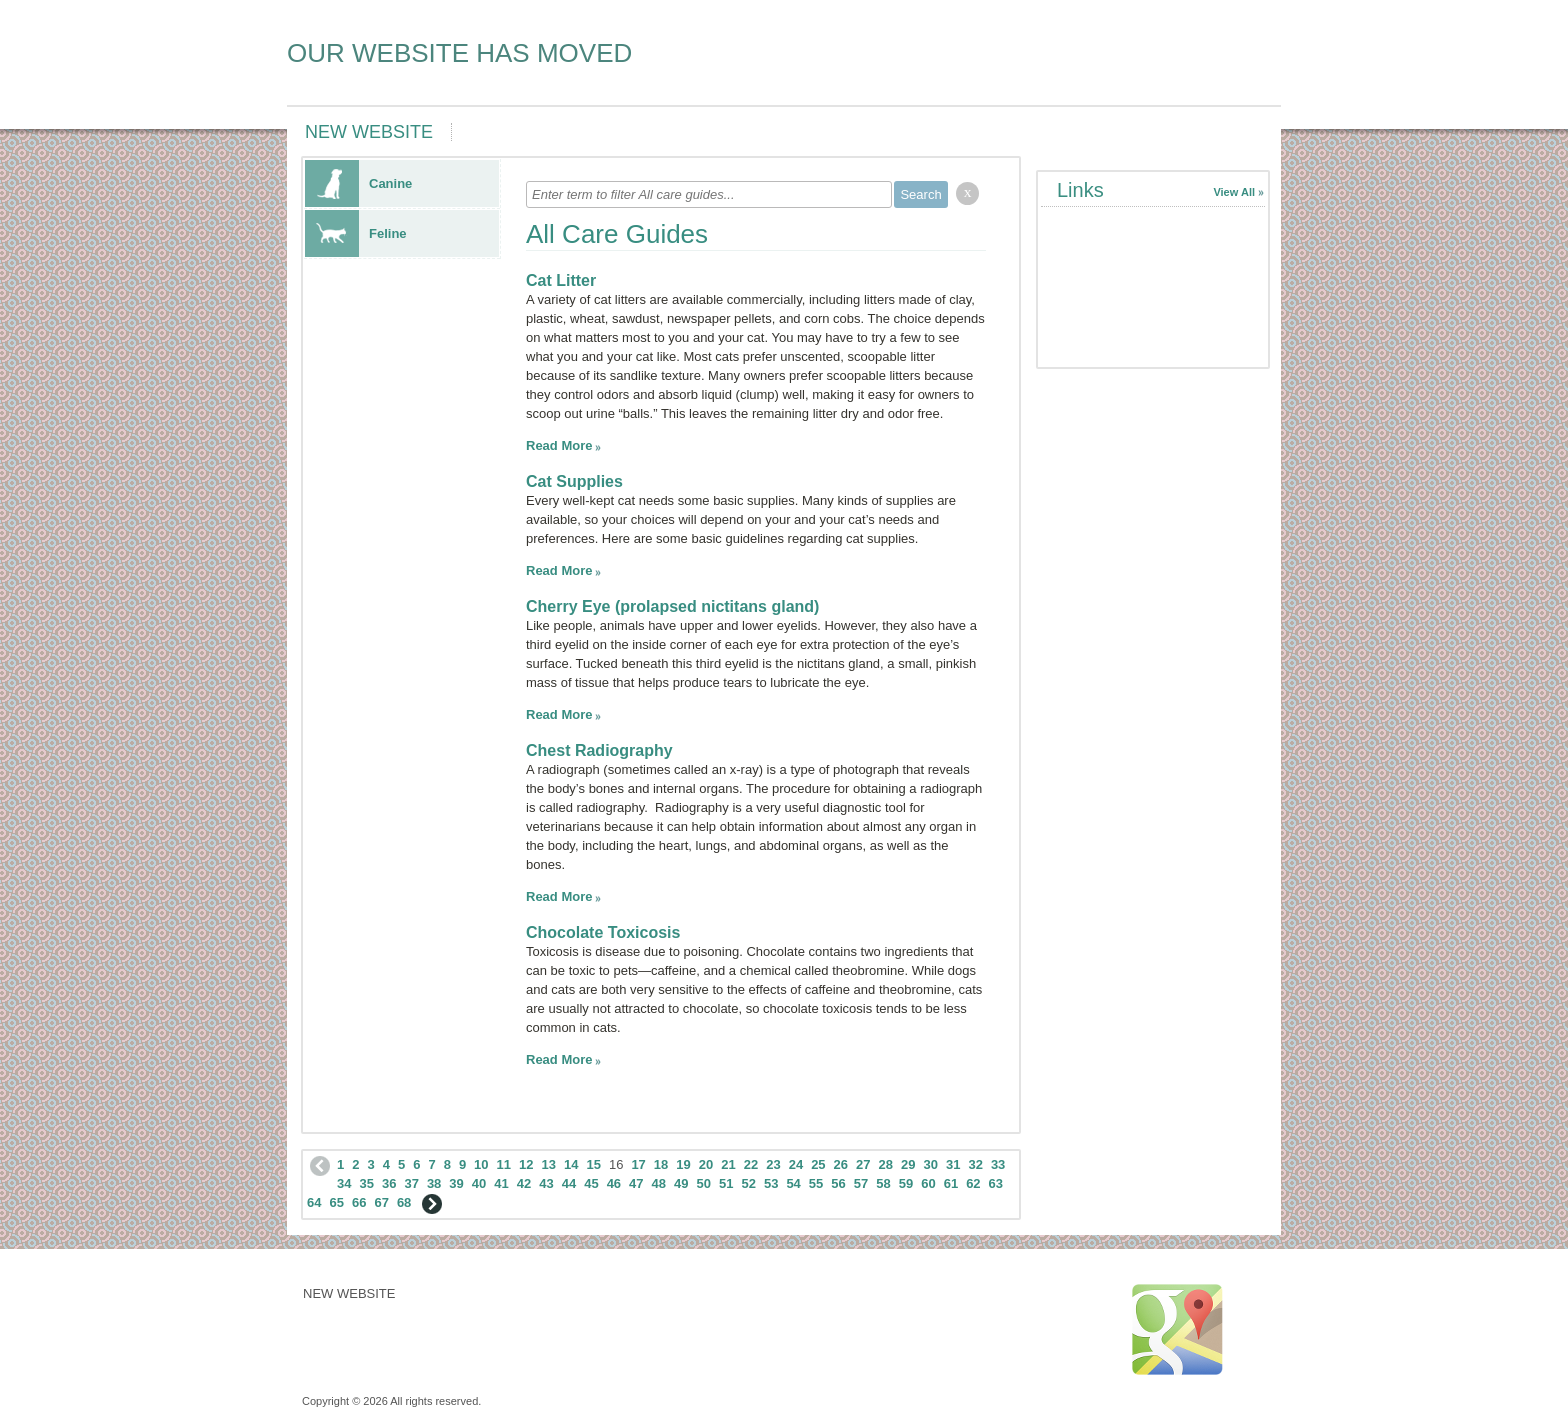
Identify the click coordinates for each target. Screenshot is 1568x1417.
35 (366, 1183)
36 (389, 1183)
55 (816, 1183)
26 (841, 1164)
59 (906, 1183)
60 (928, 1183)
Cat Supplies (574, 481)
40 (479, 1183)
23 (773, 1164)
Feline (356, 233)
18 (661, 1164)
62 (973, 1183)
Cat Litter (561, 280)
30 (930, 1164)
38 (434, 1183)
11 (504, 1164)
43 (546, 1183)
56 (838, 1183)
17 (638, 1164)
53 (771, 1183)
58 (883, 1183)
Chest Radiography (599, 750)
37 (411, 1183)
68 (404, 1202)
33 (998, 1164)
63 (996, 1183)
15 (593, 1164)
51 (726, 1183)
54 (793, 1183)
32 (975, 1164)
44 (569, 1183)
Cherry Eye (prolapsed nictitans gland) (672, 606)
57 (861, 1183)
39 (456, 1183)
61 (951, 1183)
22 (751, 1164)
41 (501, 1183)
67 (381, 1202)
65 (336, 1202)
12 (526, 1164)
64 (314, 1202)
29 (908, 1164)
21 (728, 1164)
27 (863, 1164)
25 (818, 1164)
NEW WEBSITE (369, 132)
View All (1234, 192)
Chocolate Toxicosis (603, 932)
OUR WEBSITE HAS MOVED (459, 53)
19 (683, 1164)
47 (636, 1183)
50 (704, 1183)
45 (591, 1183)
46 (614, 1183)
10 (481, 1164)
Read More (559, 445)
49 (681, 1183)
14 (571, 1164)
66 (359, 1202)
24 (796, 1164)
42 (524, 1183)
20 (706, 1164)
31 (953, 1164)
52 (748, 1183)
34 (344, 1183)
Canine (358, 183)
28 (886, 1164)
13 (549, 1164)
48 (659, 1183)
